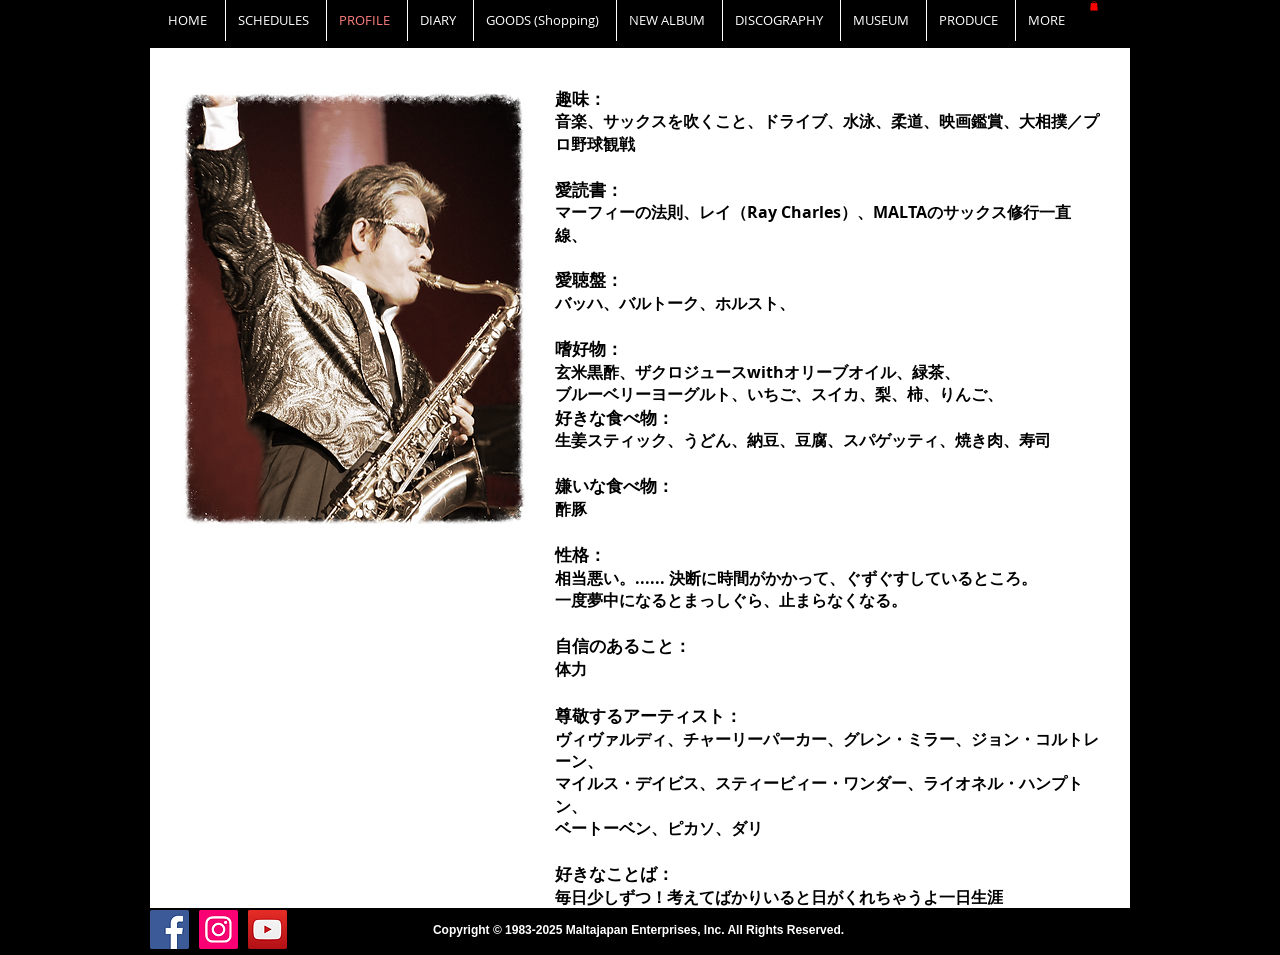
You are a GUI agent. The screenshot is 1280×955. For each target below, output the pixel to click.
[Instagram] (218, 929)
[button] (1094, 6)
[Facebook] (169, 929)
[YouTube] (267, 929)
